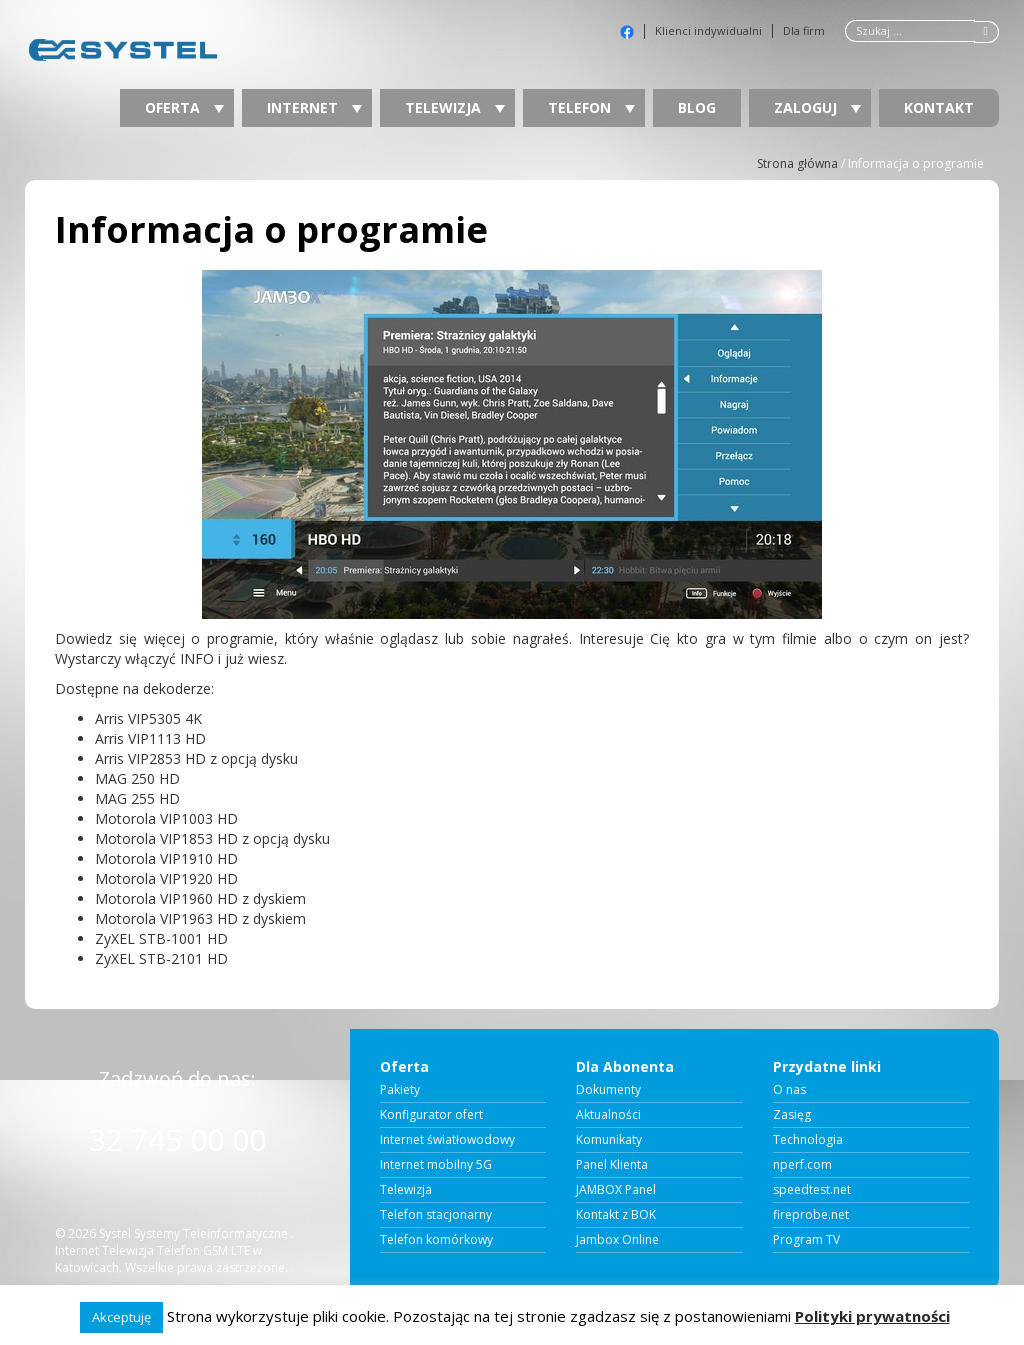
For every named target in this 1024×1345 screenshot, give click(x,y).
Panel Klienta (612, 1165)
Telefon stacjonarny (436, 1215)
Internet (314, 107)
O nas (789, 1090)
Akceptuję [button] (121, 1317)
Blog (697, 107)
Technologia (808, 1140)
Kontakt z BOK (616, 1215)
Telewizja (455, 107)
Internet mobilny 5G (436, 1165)
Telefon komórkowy (436, 1240)
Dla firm (804, 31)
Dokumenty (608, 1090)
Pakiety (400, 1090)
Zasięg (792, 1115)
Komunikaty (609, 1140)
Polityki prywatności (872, 1316)
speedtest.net (812, 1190)
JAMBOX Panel (616, 1190)
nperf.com (802, 1165)
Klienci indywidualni (708, 31)
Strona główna (797, 163)
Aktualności (608, 1115)
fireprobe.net (811, 1215)
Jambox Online (617, 1240)
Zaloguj (817, 107)
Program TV (806, 1240)
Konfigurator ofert (431, 1115)
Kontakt (939, 107)
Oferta (184, 107)
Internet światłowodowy (447, 1140)
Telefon (591, 107)
